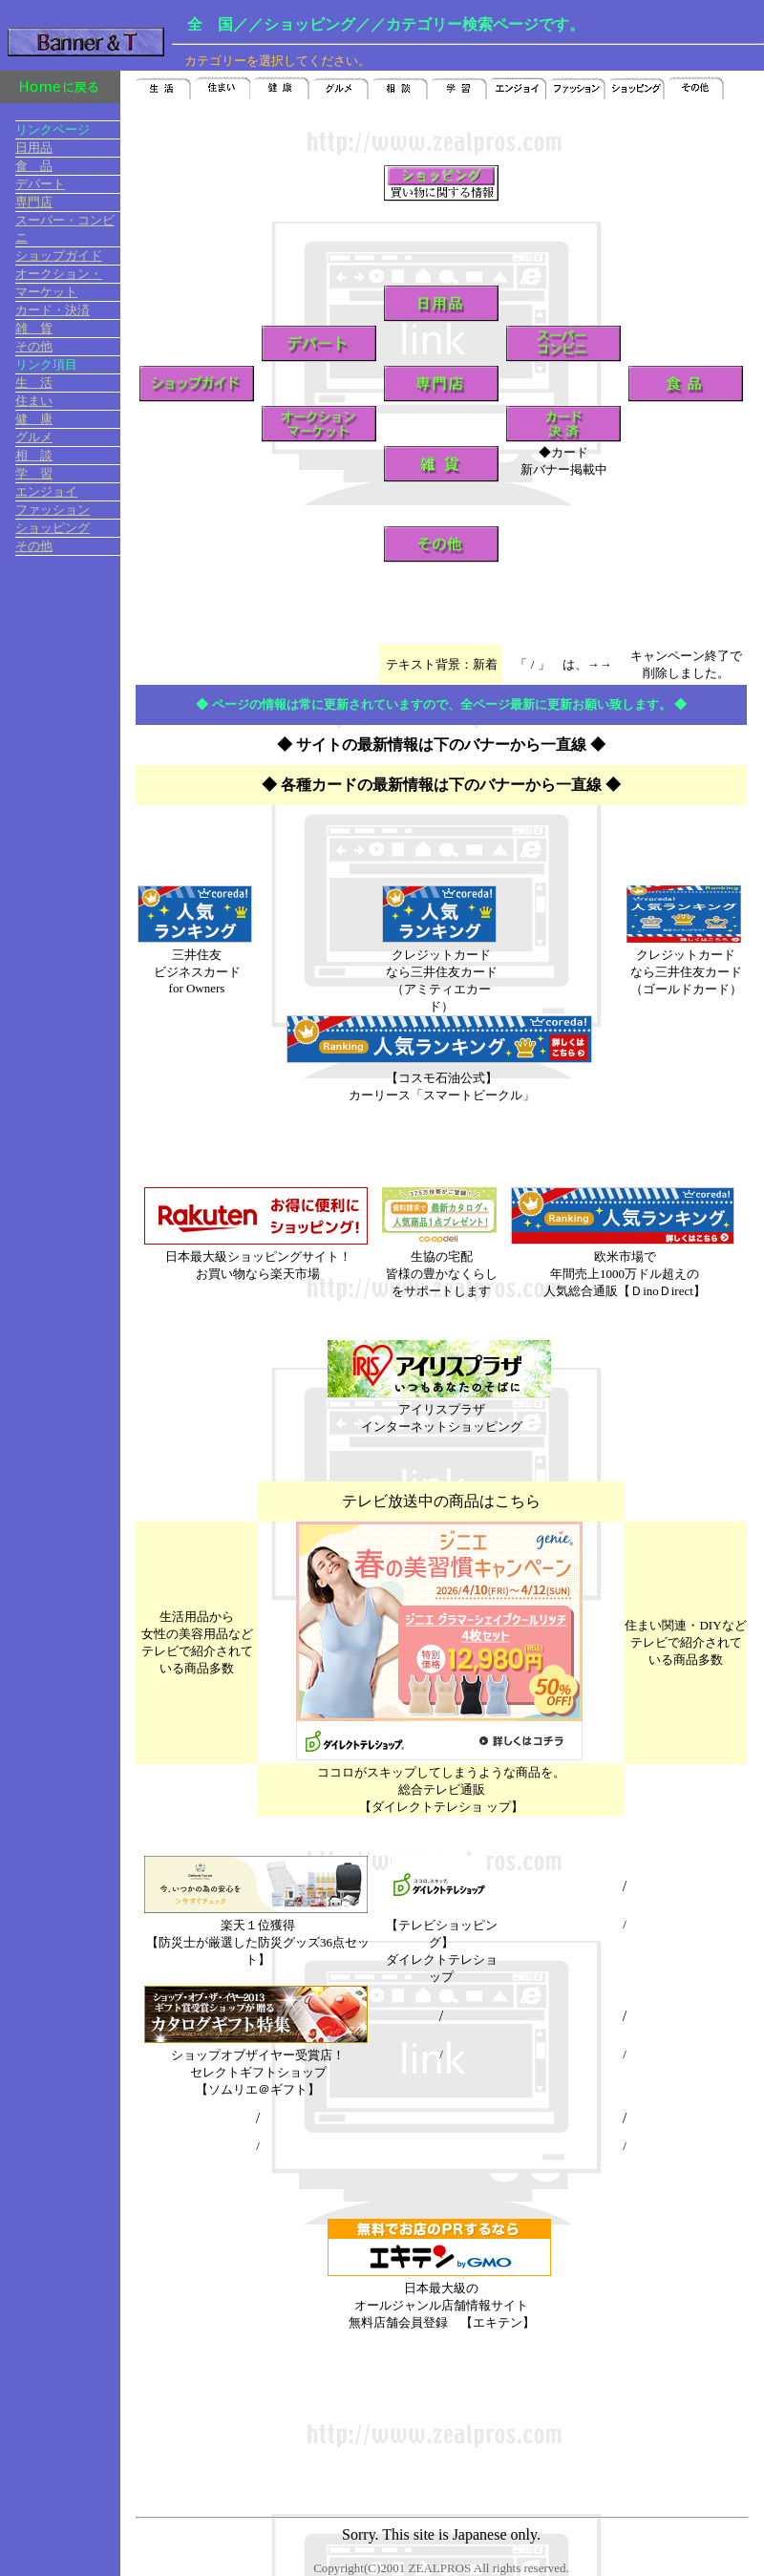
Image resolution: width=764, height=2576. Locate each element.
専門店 (34, 202)
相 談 (34, 455)
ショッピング (52, 528)
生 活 (34, 382)
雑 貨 (34, 328)
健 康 (34, 419)
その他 (34, 346)
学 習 (34, 473)
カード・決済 (52, 310)
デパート (40, 184)
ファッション (52, 509)
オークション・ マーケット (67, 282)
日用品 (34, 147)
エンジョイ (46, 491)
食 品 (34, 166)
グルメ (34, 437)
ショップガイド (58, 255)
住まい (34, 401)
